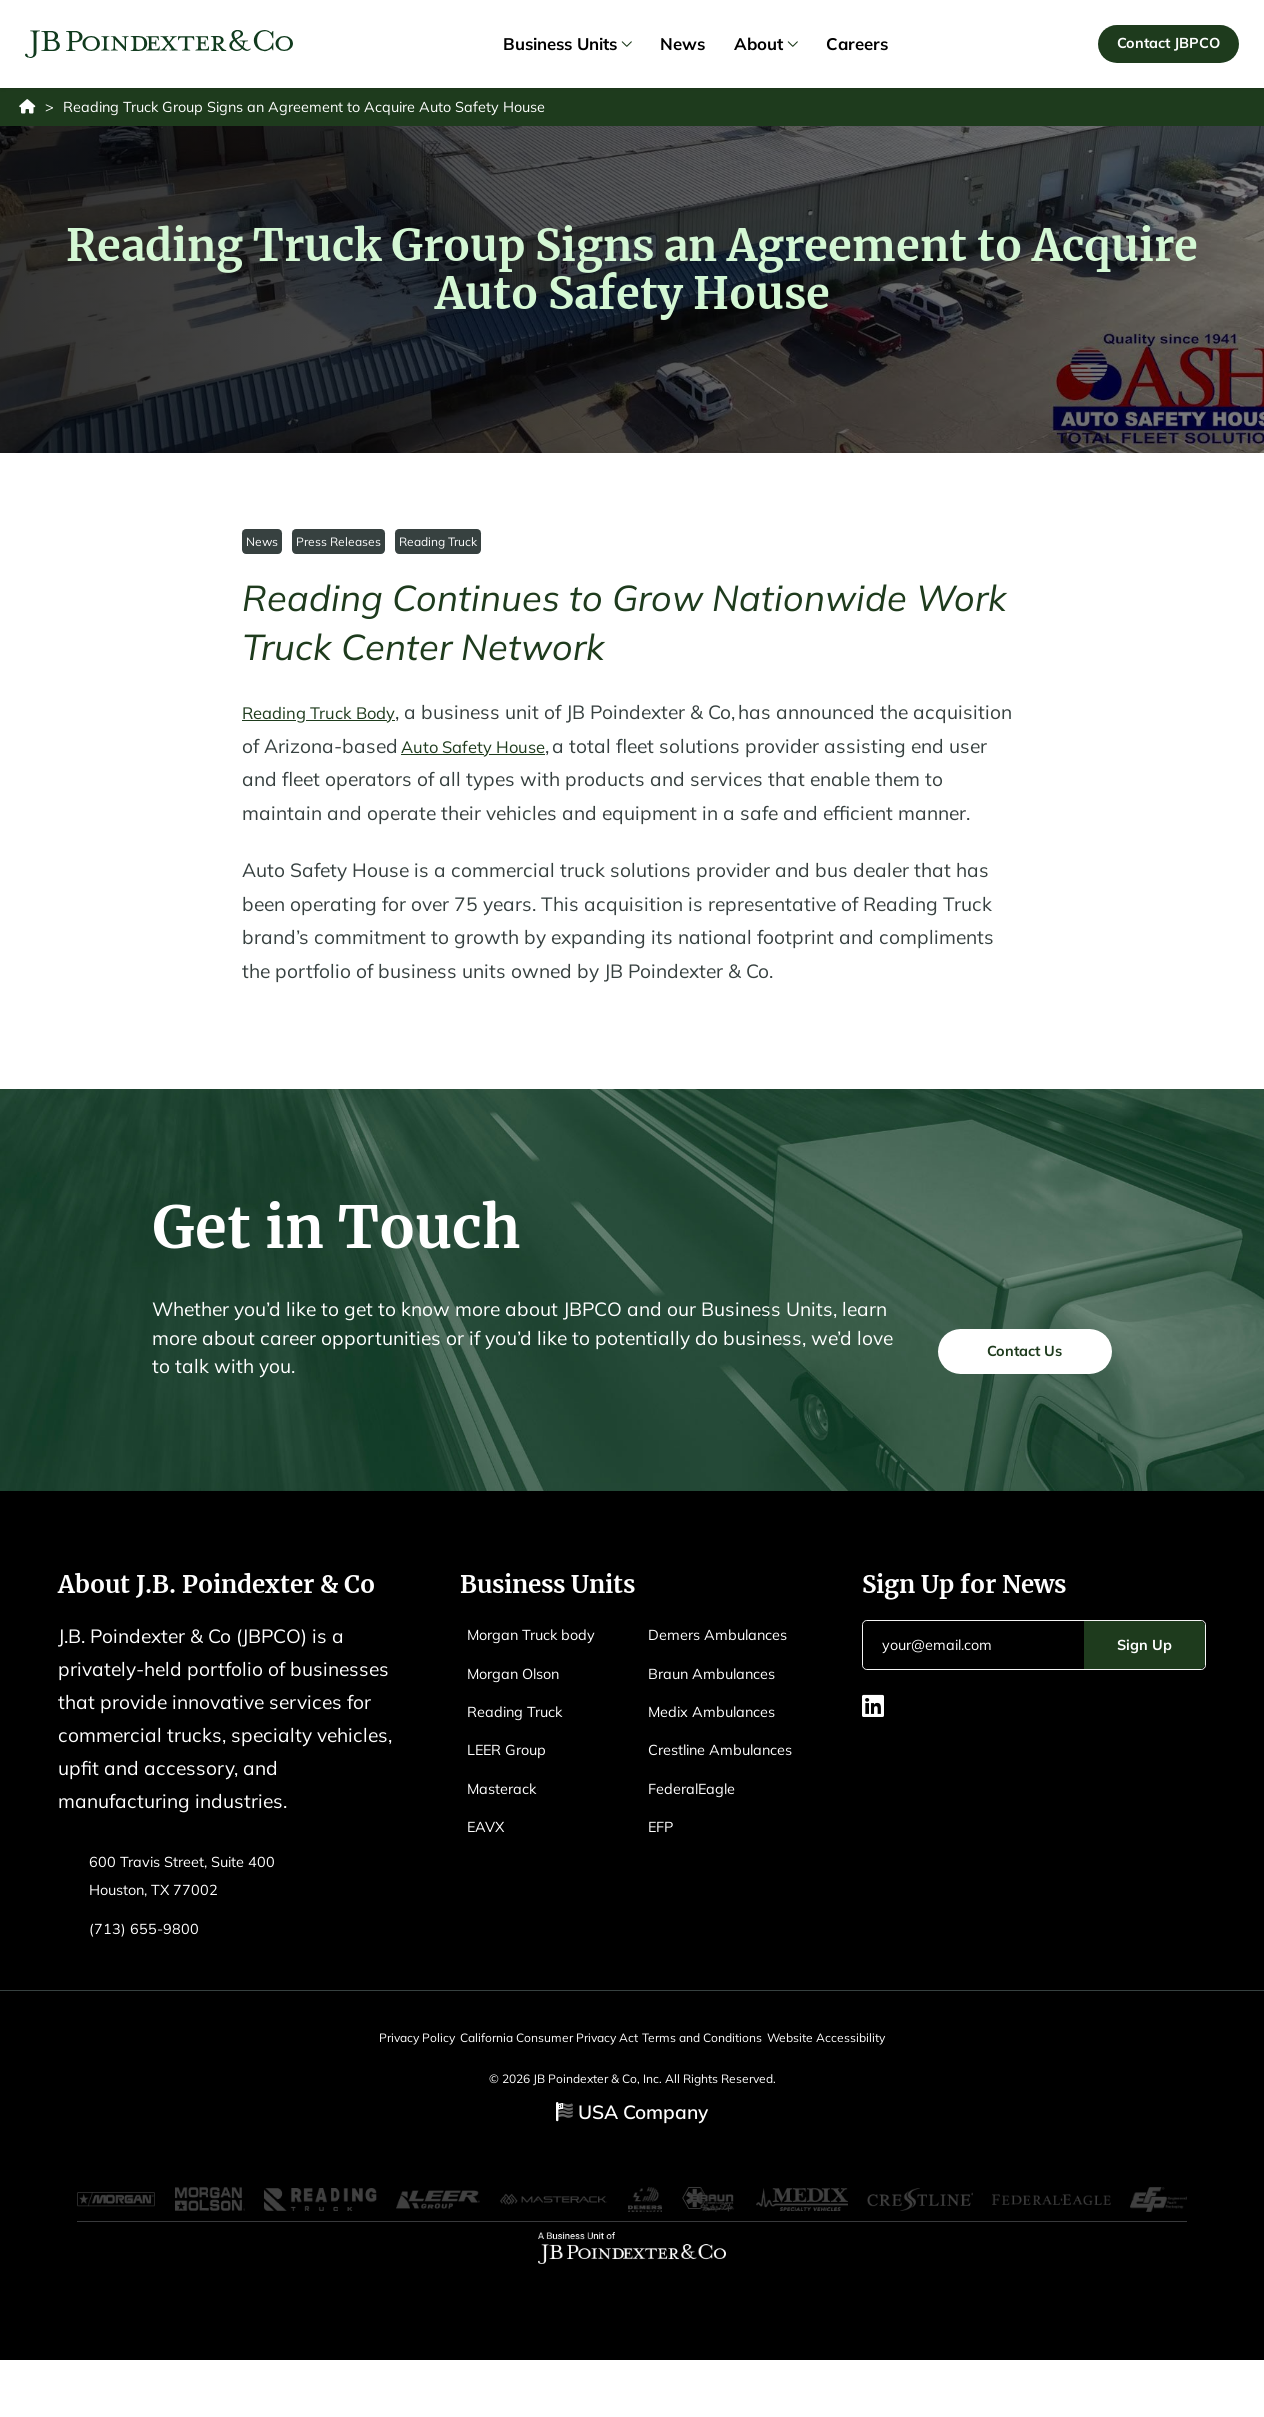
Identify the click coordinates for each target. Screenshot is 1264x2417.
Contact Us (1011, 1388)
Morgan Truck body (541, 1676)
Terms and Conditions (714, 2080)
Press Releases (340, 549)
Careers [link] (857, 47)
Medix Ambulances (721, 1782)
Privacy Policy (381, 2080)
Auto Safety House (588, 755)
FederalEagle (698, 1887)
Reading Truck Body (332, 721)
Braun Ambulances (721, 1743)
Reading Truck (441, 549)
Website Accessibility (862, 2080)
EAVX (489, 1868)
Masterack (507, 1830)
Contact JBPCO (1164, 47)
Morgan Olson (521, 1715)
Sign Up (1144, 1688)
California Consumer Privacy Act (537, 2080)
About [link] (765, 47)
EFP (663, 1926)
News (263, 549)
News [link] (682, 47)
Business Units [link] (567, 47)
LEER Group (513, 1791)
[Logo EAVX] (163, 48)
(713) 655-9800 (149, 1970)
